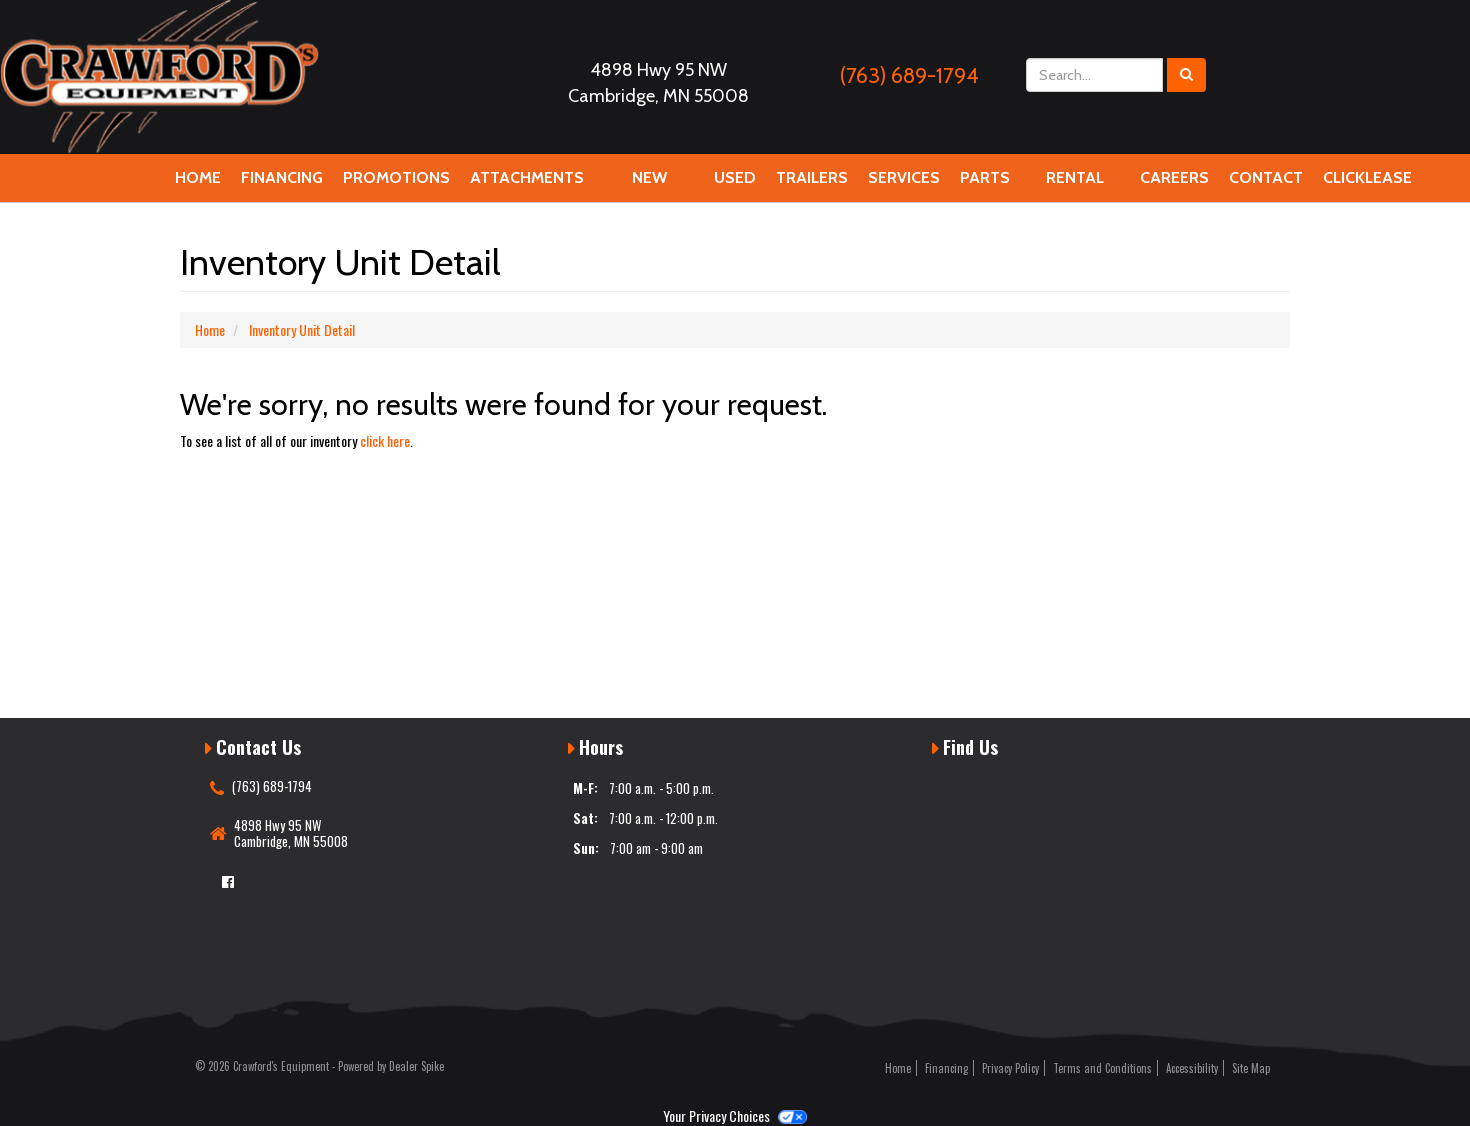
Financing (282, 185)
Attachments (527, 185)
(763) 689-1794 (909, 75)
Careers (1174, 185)
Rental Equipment (1075, 185)
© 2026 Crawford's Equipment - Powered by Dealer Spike (319, 1066)
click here (385, 440)
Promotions (396, 177)
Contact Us (1266, 185)
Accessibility (1192, 1068)
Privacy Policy (1010, 1068)
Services (904, 185)
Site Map (1251, 1068)
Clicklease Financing (1367, 185)
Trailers (812, 177)
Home (198, 177)
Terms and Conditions (1102, 1068)
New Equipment (649, 185)
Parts (985, 185)
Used (735, 177)
